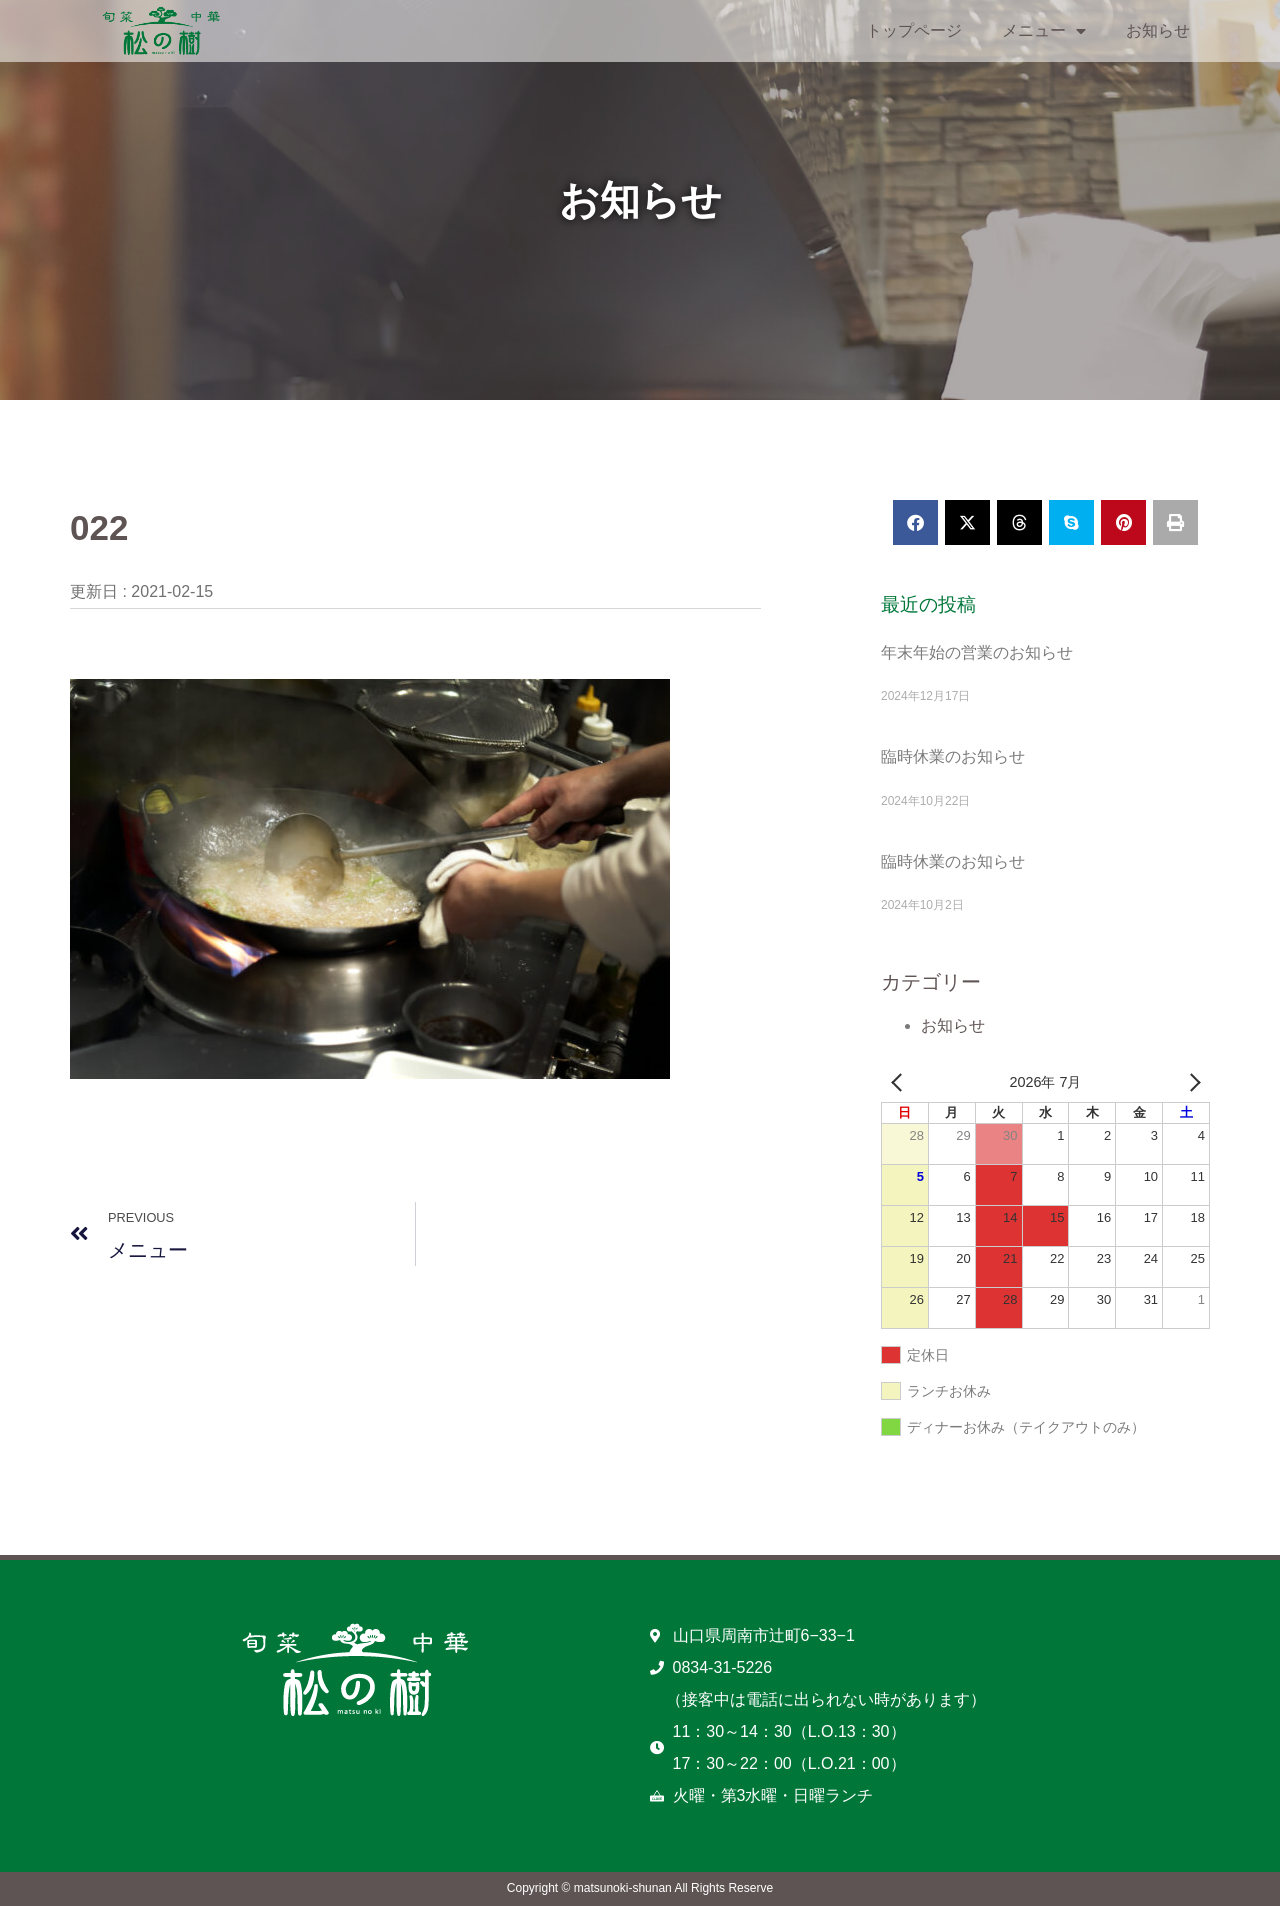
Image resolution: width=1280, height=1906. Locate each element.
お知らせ (1158, 30)
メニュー (1044, 31)
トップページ (914, 30)
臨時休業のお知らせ (953, 756)
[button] (915, 522)
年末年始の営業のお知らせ (977, 652)
